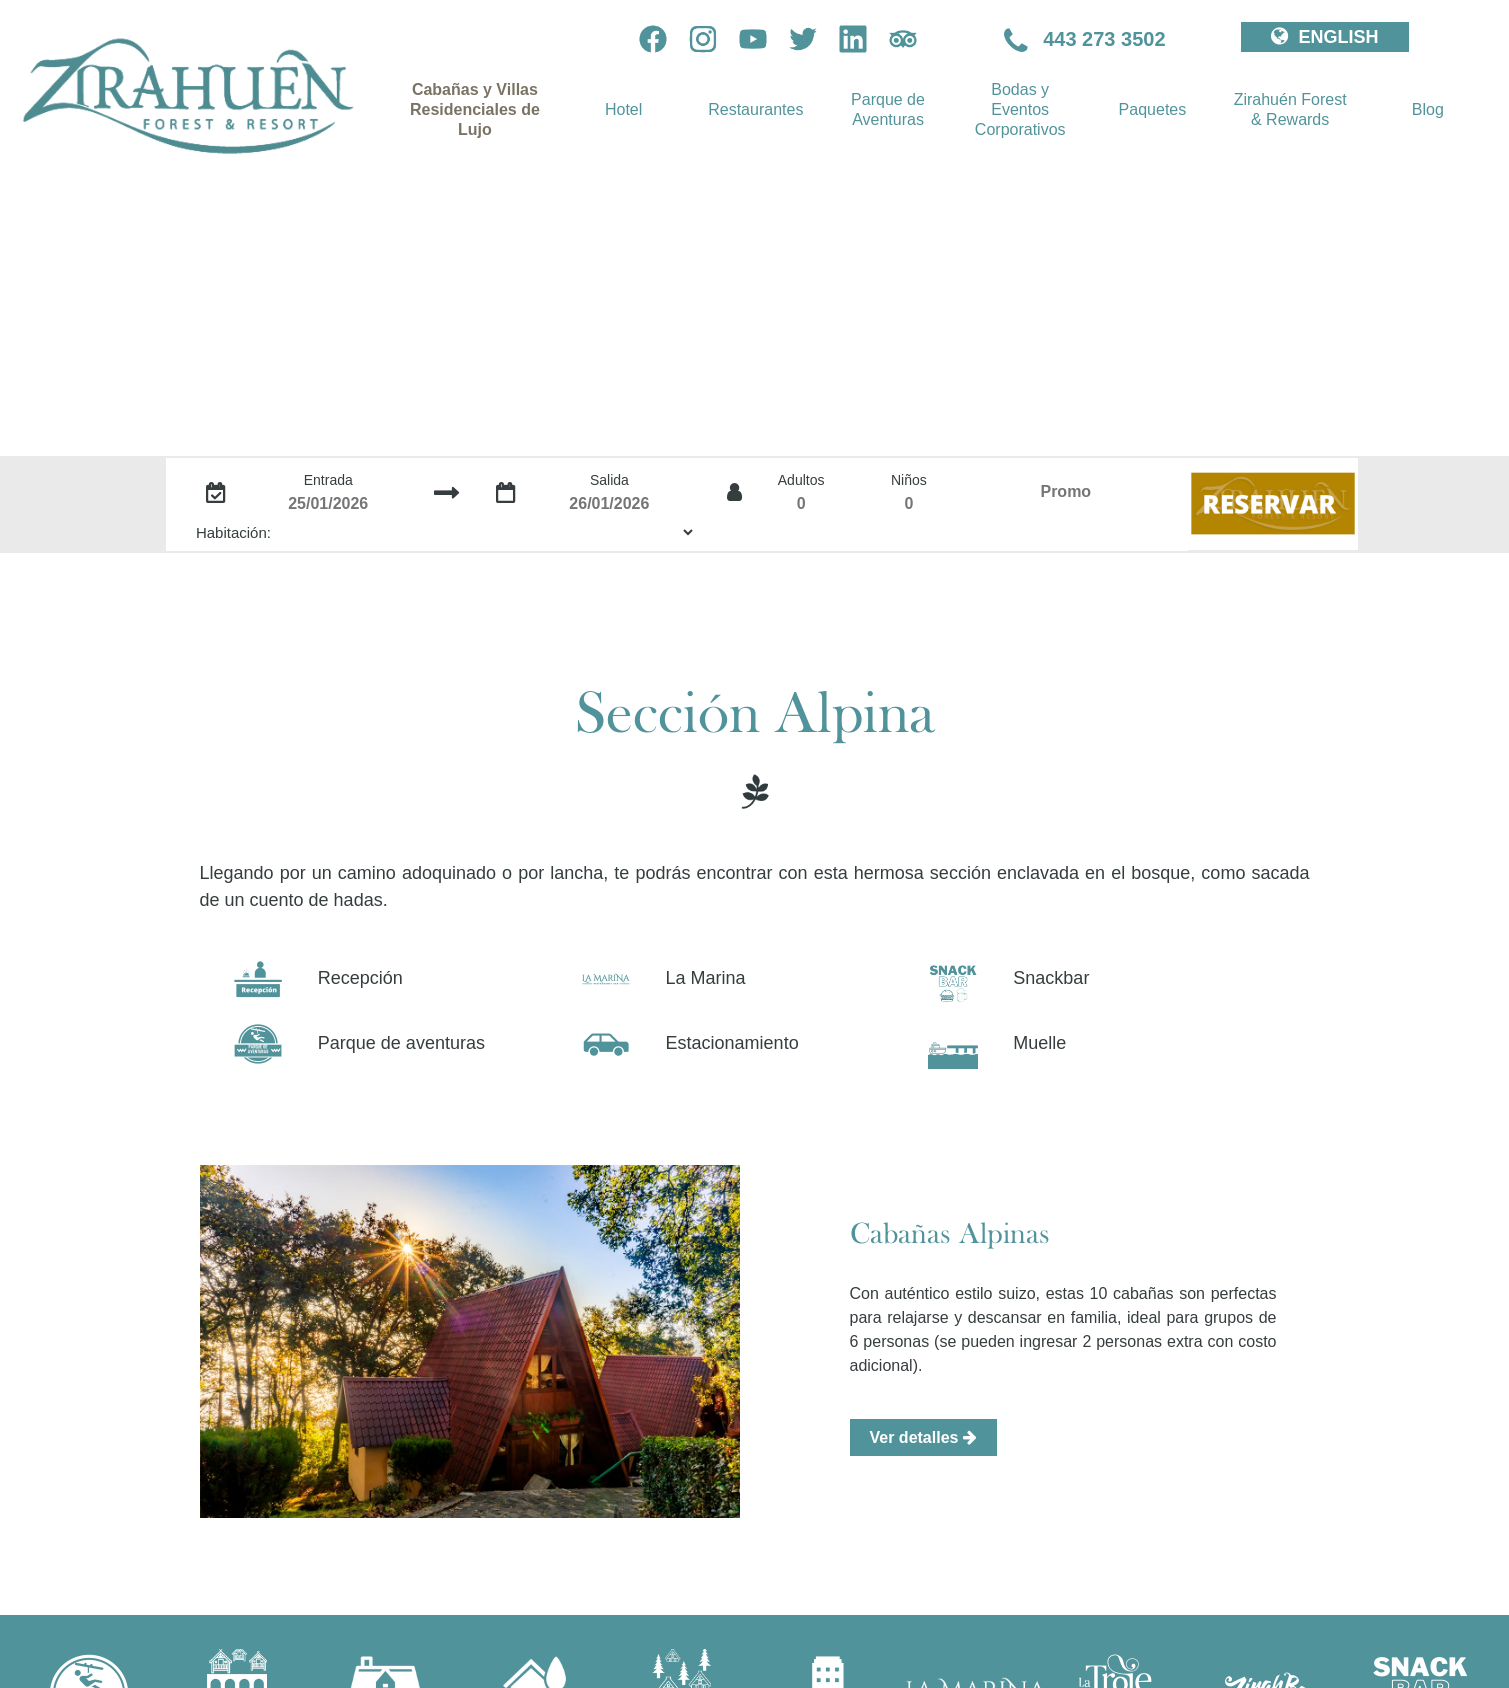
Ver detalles (923, 1437)
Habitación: (233, 532)
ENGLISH (1324, 36)
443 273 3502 (1085, 39)
